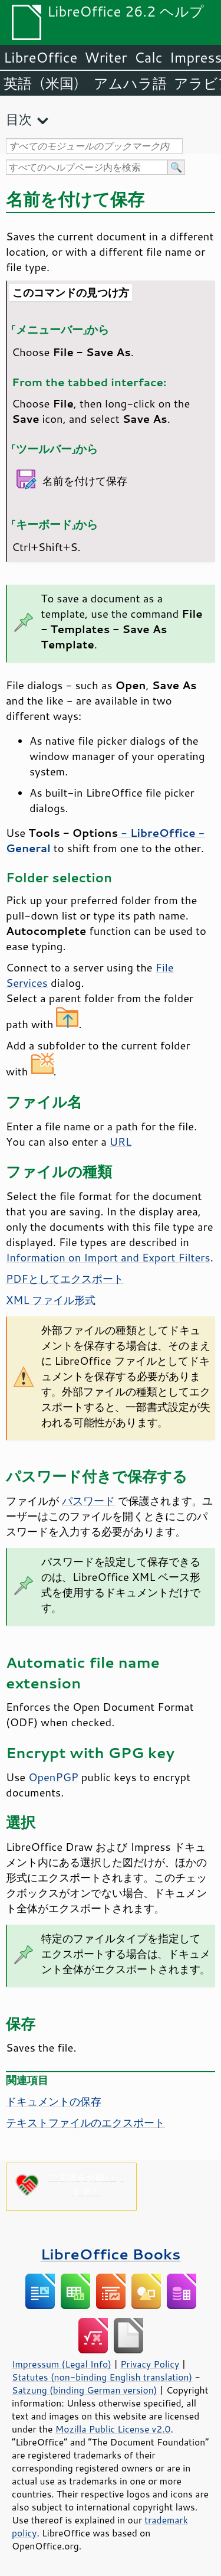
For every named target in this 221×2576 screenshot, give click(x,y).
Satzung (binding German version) (84, 2389)
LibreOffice (40, 57)
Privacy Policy (149, 2363)
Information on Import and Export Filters (108, 1257)
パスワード (88, 1500)
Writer (105, 57)
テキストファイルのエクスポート (85, 2122)
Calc (148, 57)
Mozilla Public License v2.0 (113, 2428)
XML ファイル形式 (50, 1299)
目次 (19, 119)
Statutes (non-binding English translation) (102, 2376)
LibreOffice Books (111, 2254)
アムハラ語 (130, 83)
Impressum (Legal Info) (61, 2363)
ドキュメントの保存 (53, 2101)
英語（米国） (45, 83)
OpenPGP (53, 1777)
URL (120, 1141)
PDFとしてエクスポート (65, 1278)
